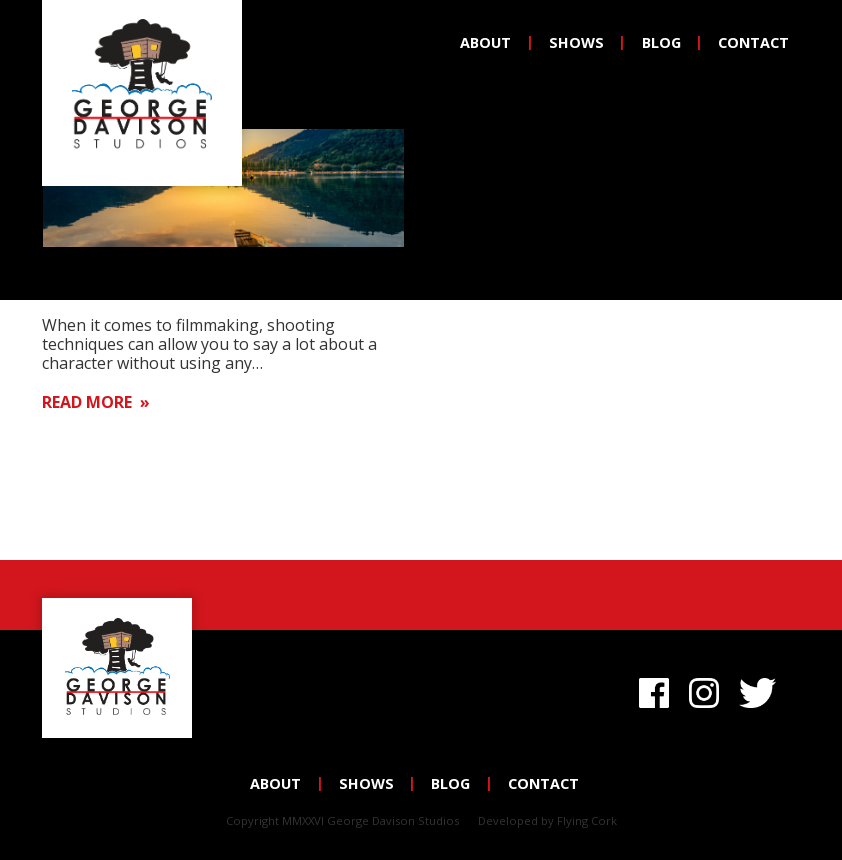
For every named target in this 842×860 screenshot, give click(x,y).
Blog (661, 42)
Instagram (704, 690)
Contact (753, 42)
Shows (576, 42)
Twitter (761, 690)
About (485, 42)
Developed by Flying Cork (547, 820)
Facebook (654, 690)
